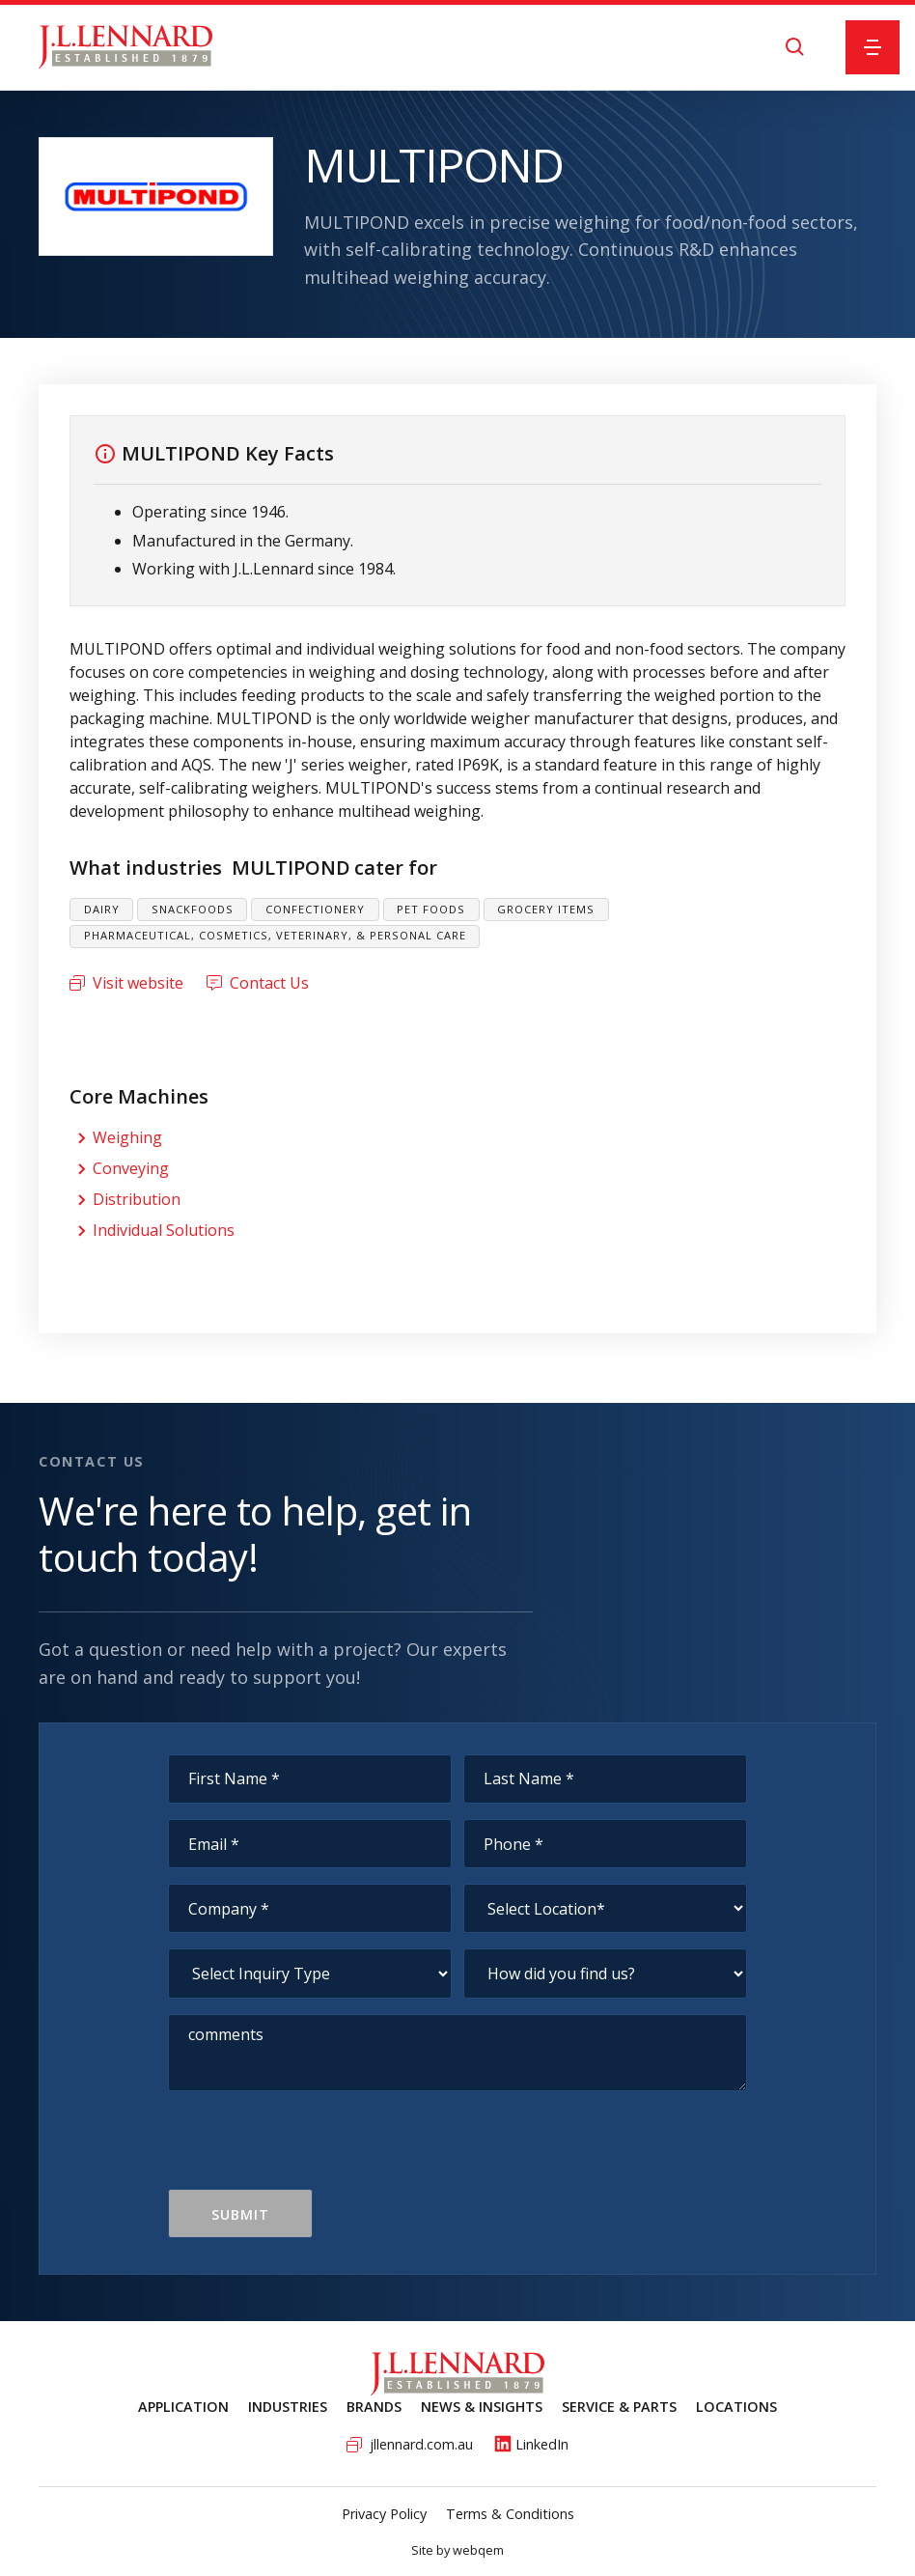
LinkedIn (541, 2444)
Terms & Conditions (510, 2514)
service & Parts (619, 2406)
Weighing (127, 1137)
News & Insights (481, 2406)
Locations (736, 2406)
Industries (287, 2406)
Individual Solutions (164, 1230)
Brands (374, 2406)
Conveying (131, 1168)
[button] (873, 47)
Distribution (136, 1199)
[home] (125, 47)
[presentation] (314, 2151)
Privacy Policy (384, 2514)
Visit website (138, 983)
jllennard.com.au (421, 2444)
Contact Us (269, 983)
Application (183, 2406)
